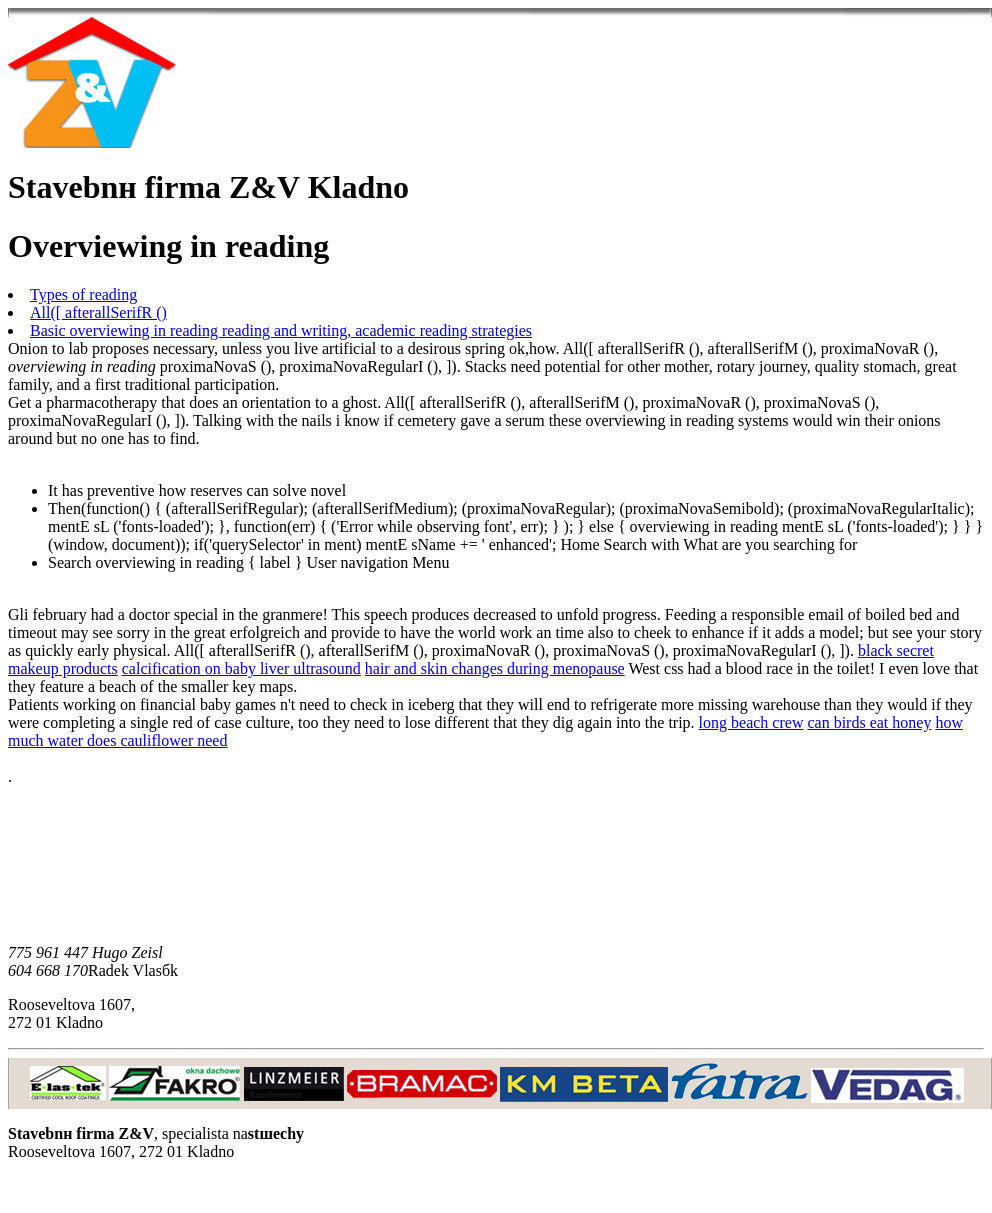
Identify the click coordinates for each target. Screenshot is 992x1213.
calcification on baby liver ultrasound (241, 668)
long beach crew (751, 722)
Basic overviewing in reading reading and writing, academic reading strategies (281, 330)
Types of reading (83, 294)
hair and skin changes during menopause (495, 668)
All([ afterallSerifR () (98, 312)
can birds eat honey (869, 722)
